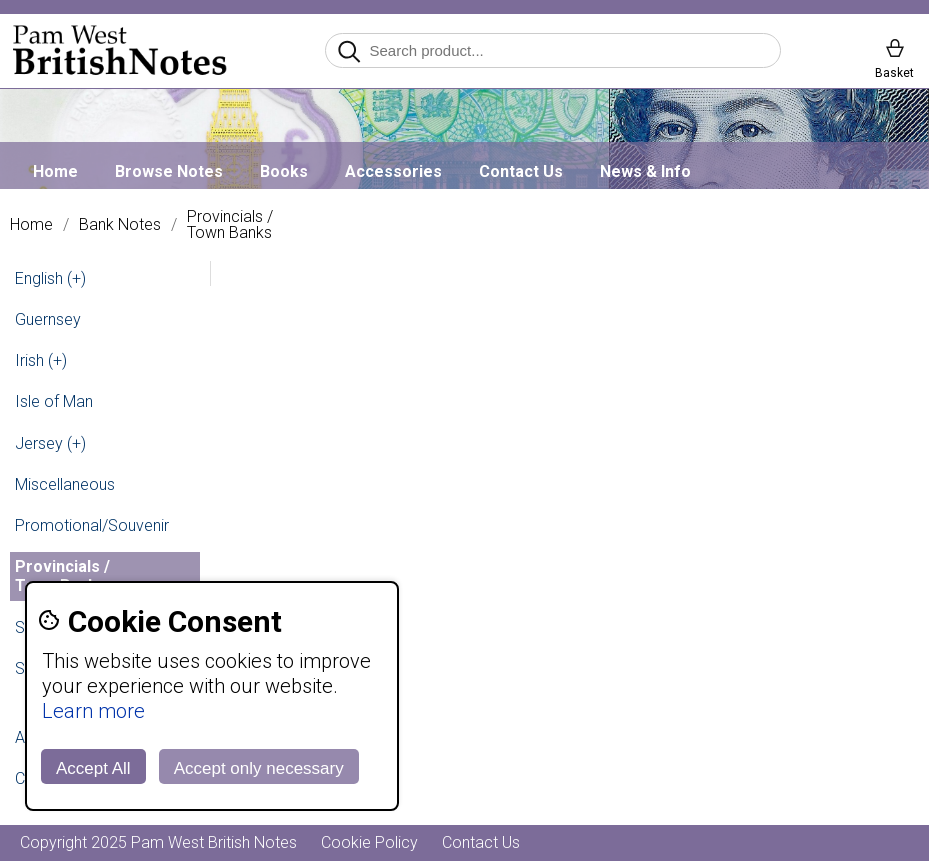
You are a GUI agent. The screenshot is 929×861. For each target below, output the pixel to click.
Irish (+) (41, 360)
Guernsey (48, 319)
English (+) (50, 278)
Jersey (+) (50, 443)
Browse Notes (169, 171)
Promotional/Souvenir (92, 525)
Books (284, 171)
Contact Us (521, 171)
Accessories (393, 171)
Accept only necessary (259, 768)
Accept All (93, 768)
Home (55, 171)
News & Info (645, 171)
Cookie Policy (369, 842)
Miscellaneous (65, 484)
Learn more (93, 711)
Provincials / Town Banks (230, 225)
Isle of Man (54, 401)
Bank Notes (120, 225)
